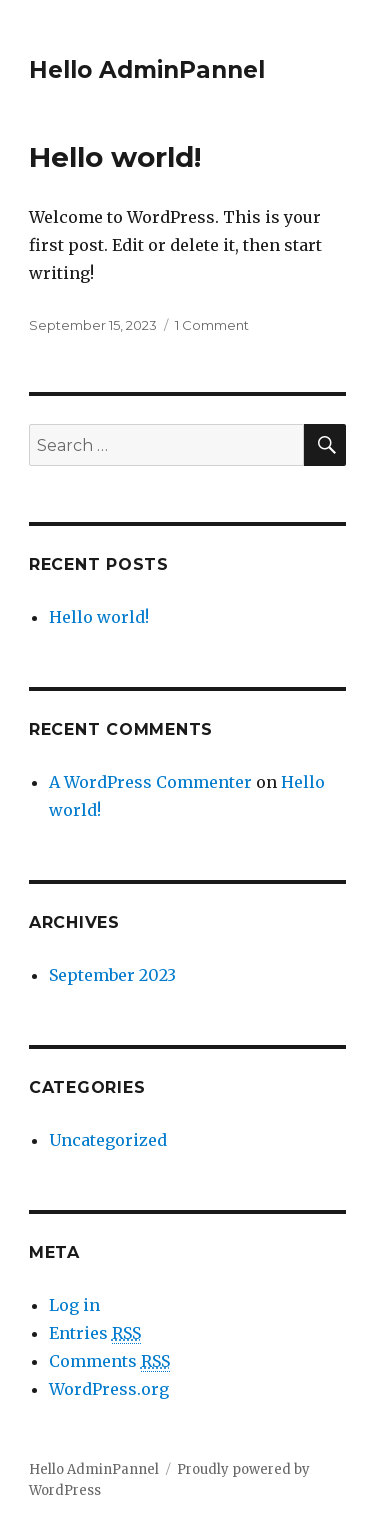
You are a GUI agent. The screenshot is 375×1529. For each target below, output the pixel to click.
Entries (95, 1333)
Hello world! (115, 157)
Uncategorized (108, 1140)
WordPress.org (109, 1389)
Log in (74, 1305)
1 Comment (212, 325)
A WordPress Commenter (150, 782)
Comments (109, 1361)
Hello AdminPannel (147, 70)
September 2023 (112, 975)
